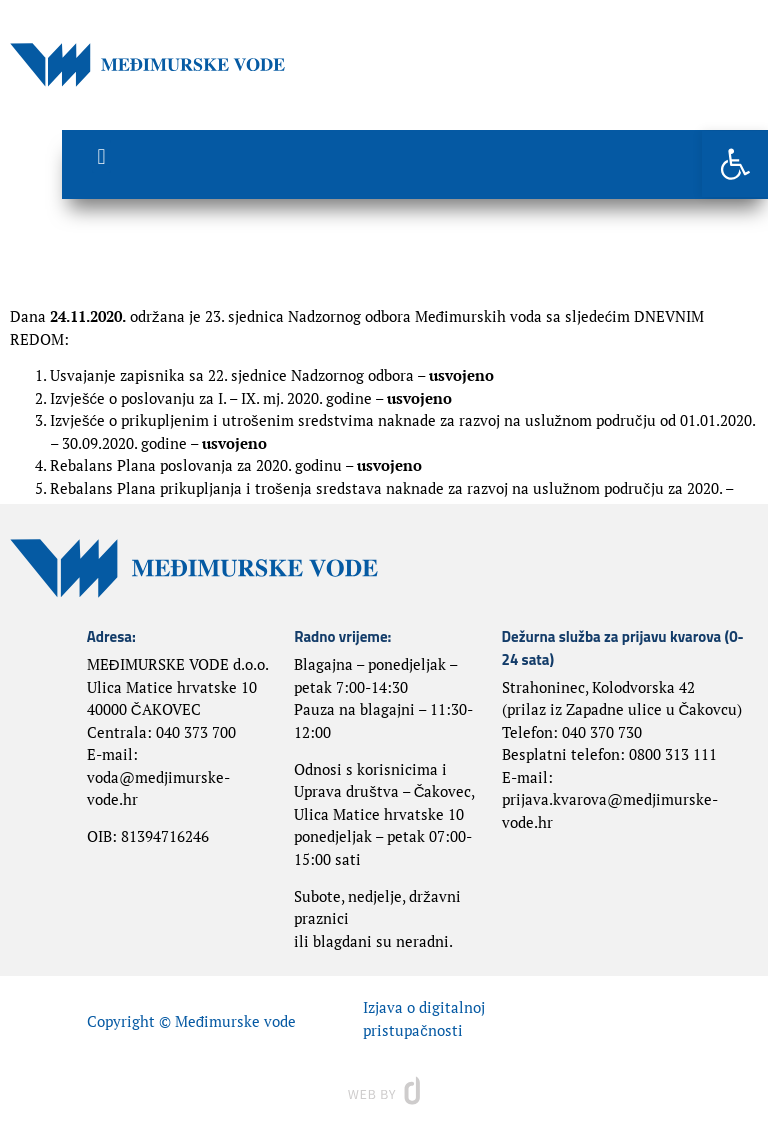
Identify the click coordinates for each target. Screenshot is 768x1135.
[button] (735, 164)
